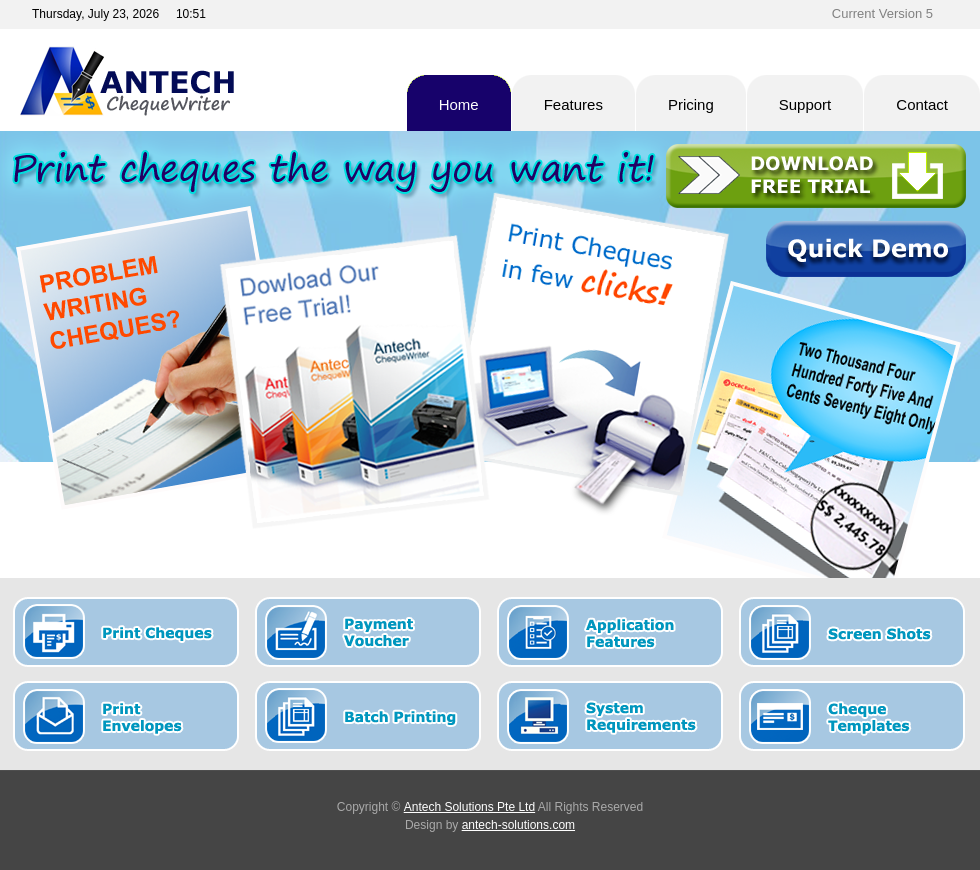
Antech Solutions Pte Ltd (469, 807)
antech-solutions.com (518, 825)
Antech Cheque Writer (194, 81)
